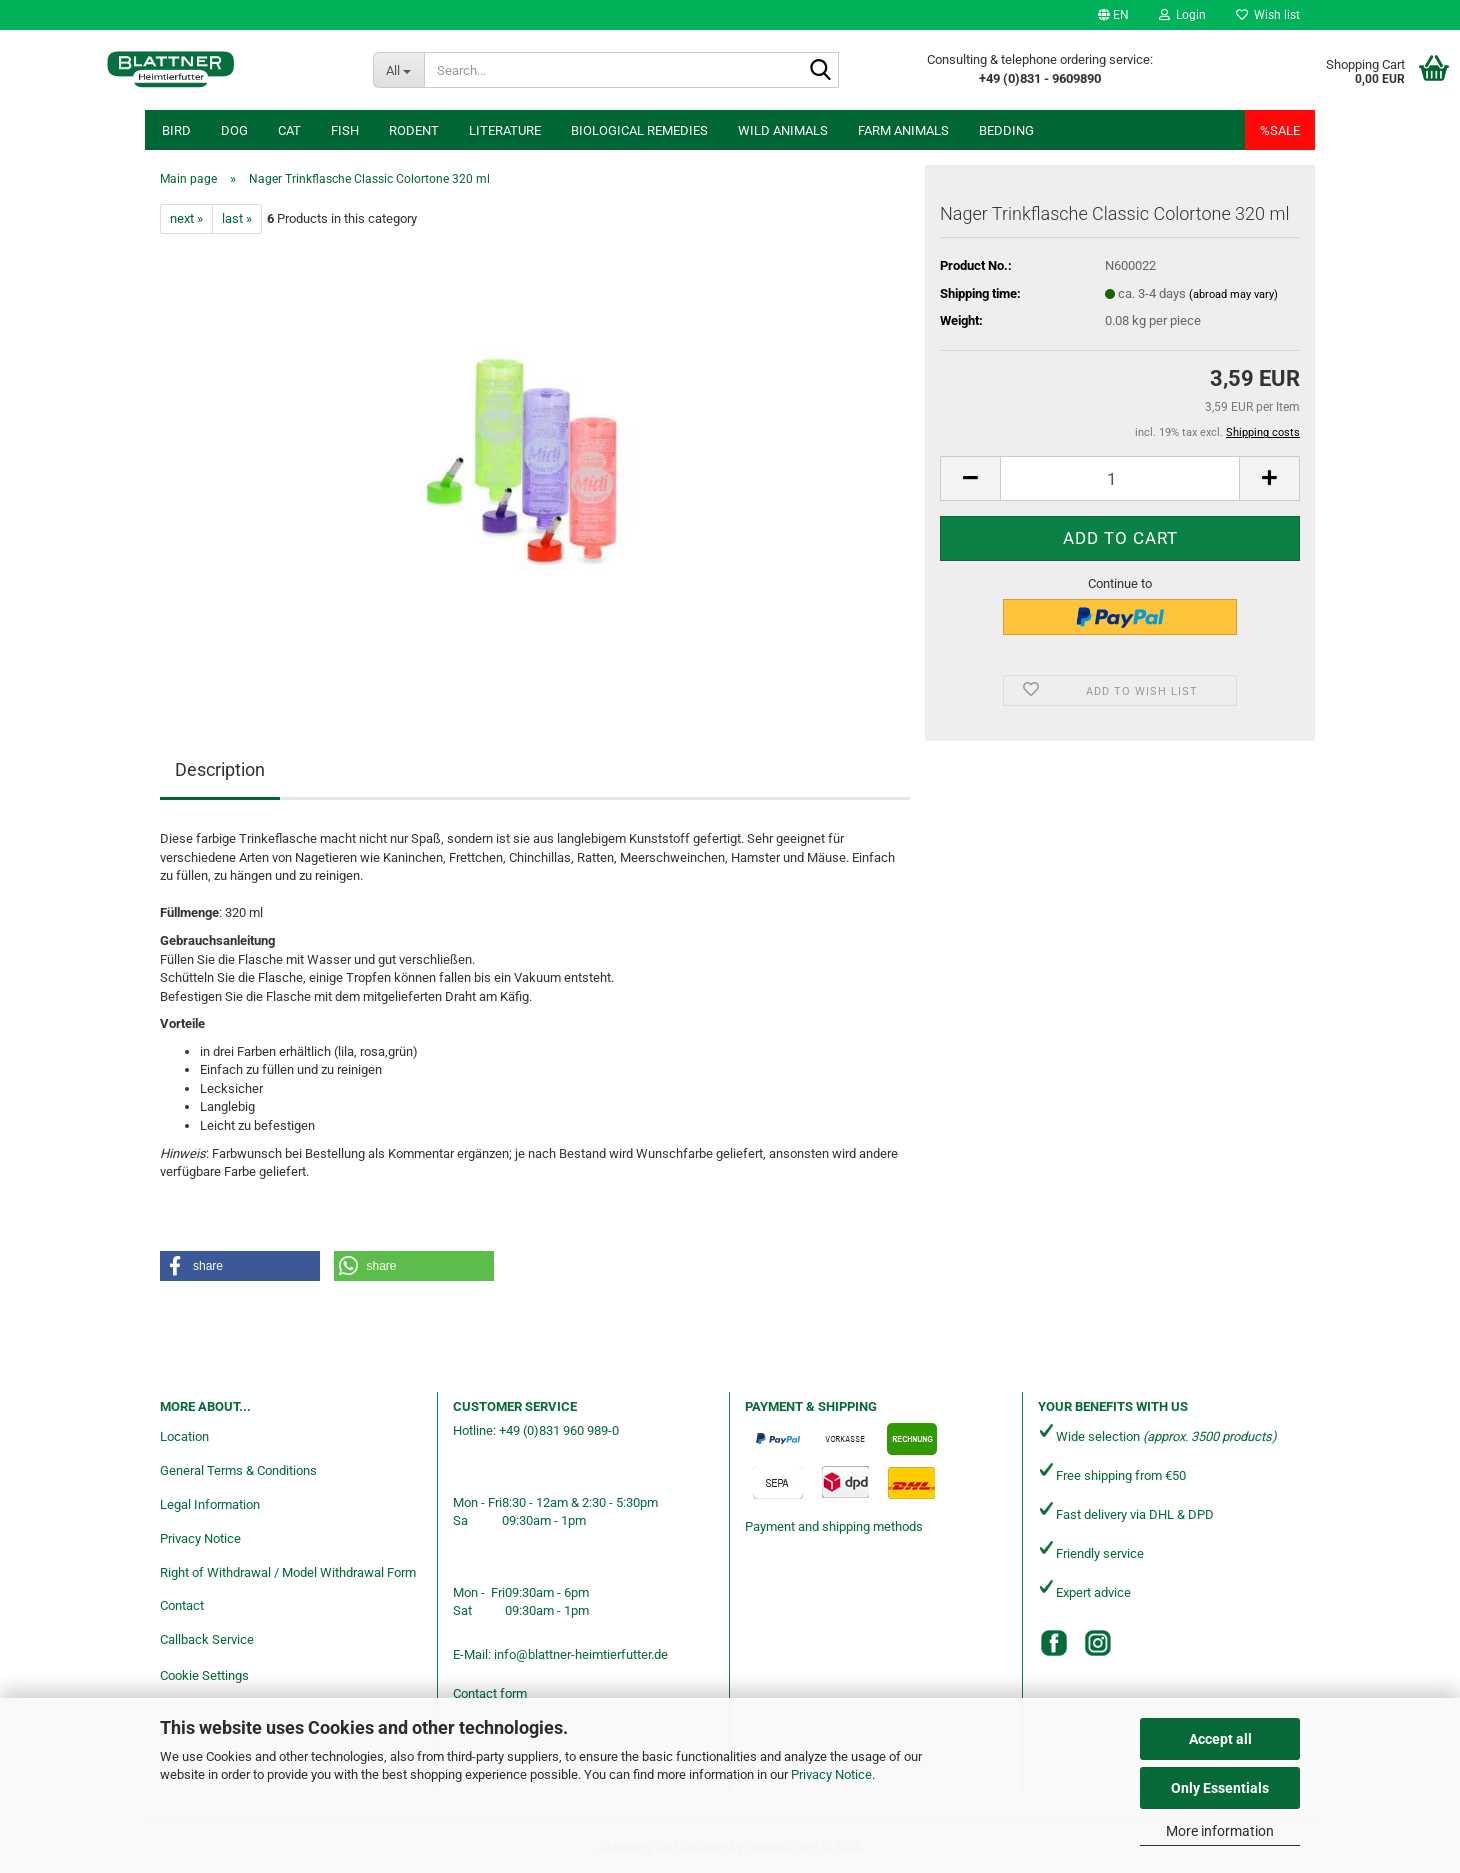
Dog (234, 130)
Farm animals (903, 130)
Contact (182, 1605)
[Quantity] (1120, 478)
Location (184, 1436)
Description (220, 769)
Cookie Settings (204, 1675)
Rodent (414, 130)
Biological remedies (639, 130)
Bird (176, 130)
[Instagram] (1098, 1643)
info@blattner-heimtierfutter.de (581, 1654)
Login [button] (1182, 15)
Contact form (490, 1693)
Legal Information (210, 1504)
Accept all (1220, 1739)
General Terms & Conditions (238, 1470)
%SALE (1280, 130)
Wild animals (783, 130)
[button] (1113, 15)
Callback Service (207, 1639)
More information (1220, 1831)
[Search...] (398, 70)
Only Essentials (1220, 1788)
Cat (289, 130)
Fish (345, 130)
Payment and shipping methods (834, 1526)
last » (237, 218)
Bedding (1006, 130)
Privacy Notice (831, 1774)
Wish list (1268, 15)
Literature (505, 130)
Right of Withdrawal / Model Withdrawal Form (288, 1572)
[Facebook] (1054, 1643)
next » (186, 218)
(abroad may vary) (1233, 294)
